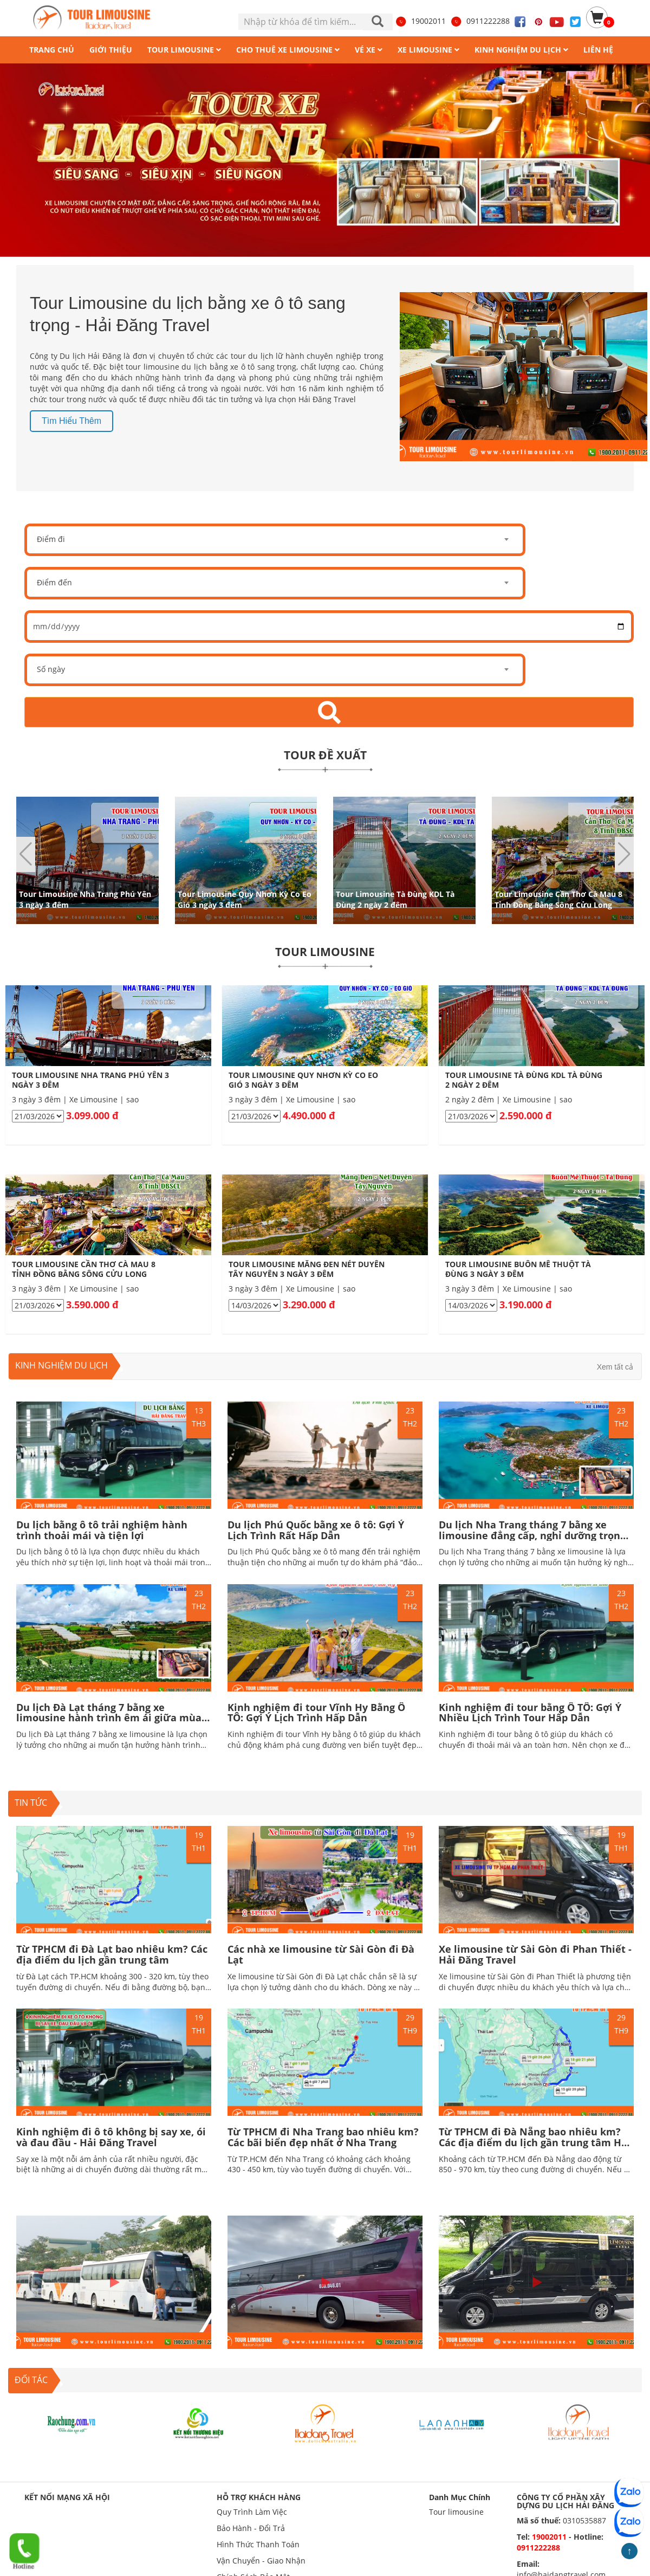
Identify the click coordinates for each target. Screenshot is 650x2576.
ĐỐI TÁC (31, 2380)
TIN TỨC (31, 1803)
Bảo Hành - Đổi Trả (251, 2528)
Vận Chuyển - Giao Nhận (261, 2560)
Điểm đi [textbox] (51, 539)
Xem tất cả (615, 1367)
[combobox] (274, 540)
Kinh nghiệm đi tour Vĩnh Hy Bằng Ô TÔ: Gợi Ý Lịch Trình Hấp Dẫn (316, 1713)
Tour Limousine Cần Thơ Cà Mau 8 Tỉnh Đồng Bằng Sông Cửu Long (558, 898)
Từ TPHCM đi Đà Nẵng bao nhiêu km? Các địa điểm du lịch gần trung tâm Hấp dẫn (536, 2142)
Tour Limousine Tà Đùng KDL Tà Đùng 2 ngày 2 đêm (395, 898)
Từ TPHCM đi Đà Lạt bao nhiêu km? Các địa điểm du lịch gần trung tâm (111, 1954)
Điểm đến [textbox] (54, 582)
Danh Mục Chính (459, 2497)
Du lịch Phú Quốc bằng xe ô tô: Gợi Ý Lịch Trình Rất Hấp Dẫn (315, 1530)
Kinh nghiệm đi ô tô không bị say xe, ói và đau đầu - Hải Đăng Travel (111, 2137)
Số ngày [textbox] (51, 669)
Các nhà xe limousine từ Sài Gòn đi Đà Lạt (320, 1954)
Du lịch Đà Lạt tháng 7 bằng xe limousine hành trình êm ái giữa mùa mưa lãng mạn (109, 1718)
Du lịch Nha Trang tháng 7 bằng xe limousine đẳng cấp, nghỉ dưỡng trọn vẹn (529, 1535)
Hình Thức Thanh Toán (258, 2544)
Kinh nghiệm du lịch (61, 1365)
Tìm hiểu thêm (71, 420)
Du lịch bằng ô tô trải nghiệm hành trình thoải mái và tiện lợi (101, 1530)
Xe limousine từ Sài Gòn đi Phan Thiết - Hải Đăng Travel (535, 1954)
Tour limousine (456, 2512)
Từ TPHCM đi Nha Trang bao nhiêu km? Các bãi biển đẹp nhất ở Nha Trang (323, 2137)
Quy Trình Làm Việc (252, 2512)
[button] (624, 854)
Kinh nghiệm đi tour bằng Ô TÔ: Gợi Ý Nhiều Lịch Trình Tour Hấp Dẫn (530, 1713)
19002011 (420, 21)
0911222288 (480, 21)
